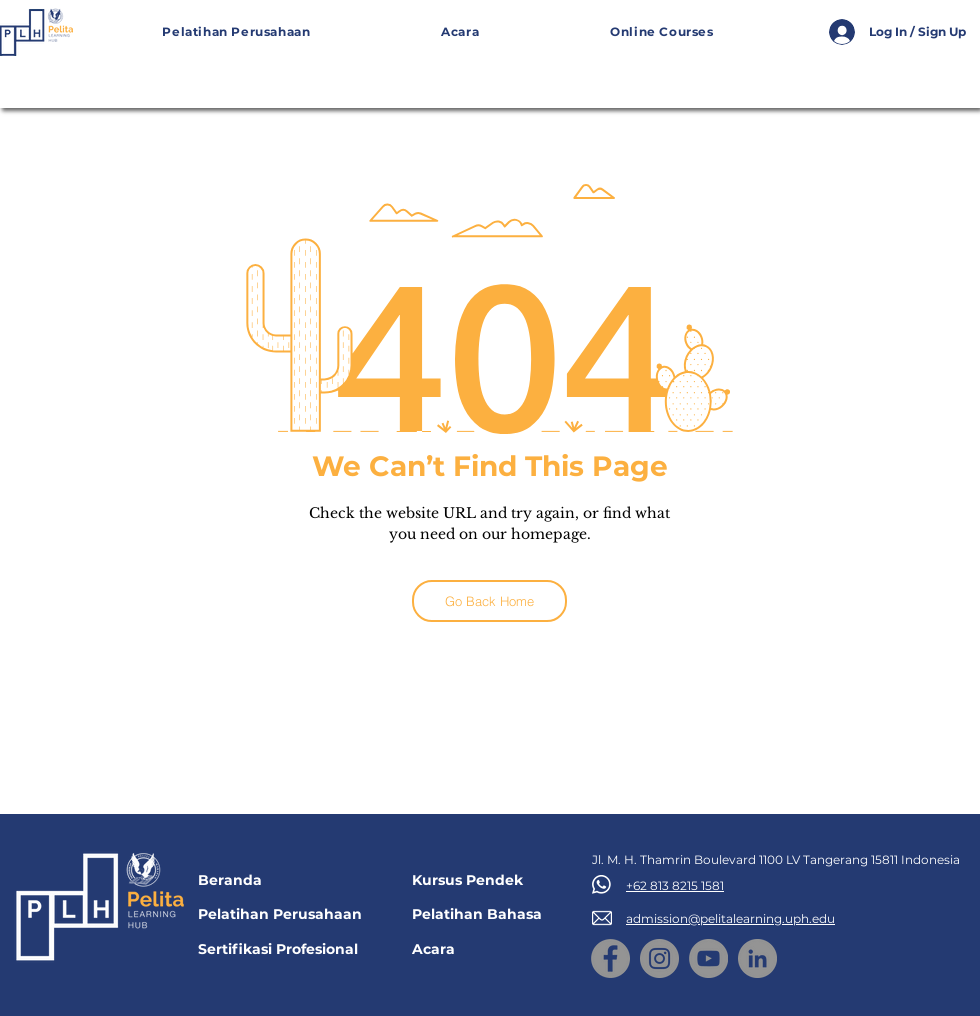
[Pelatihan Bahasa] (489, 914)
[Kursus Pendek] (489, 880)
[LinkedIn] (757, 958)
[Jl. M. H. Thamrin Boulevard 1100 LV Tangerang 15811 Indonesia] (782, 860)
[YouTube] (708, 958)
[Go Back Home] (489, 601)
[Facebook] (610, 958)
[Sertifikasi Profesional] (291, 949)
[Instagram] (659, 958)
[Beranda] (275, 880)
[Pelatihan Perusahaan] (288, 914)
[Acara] (489, 949)
